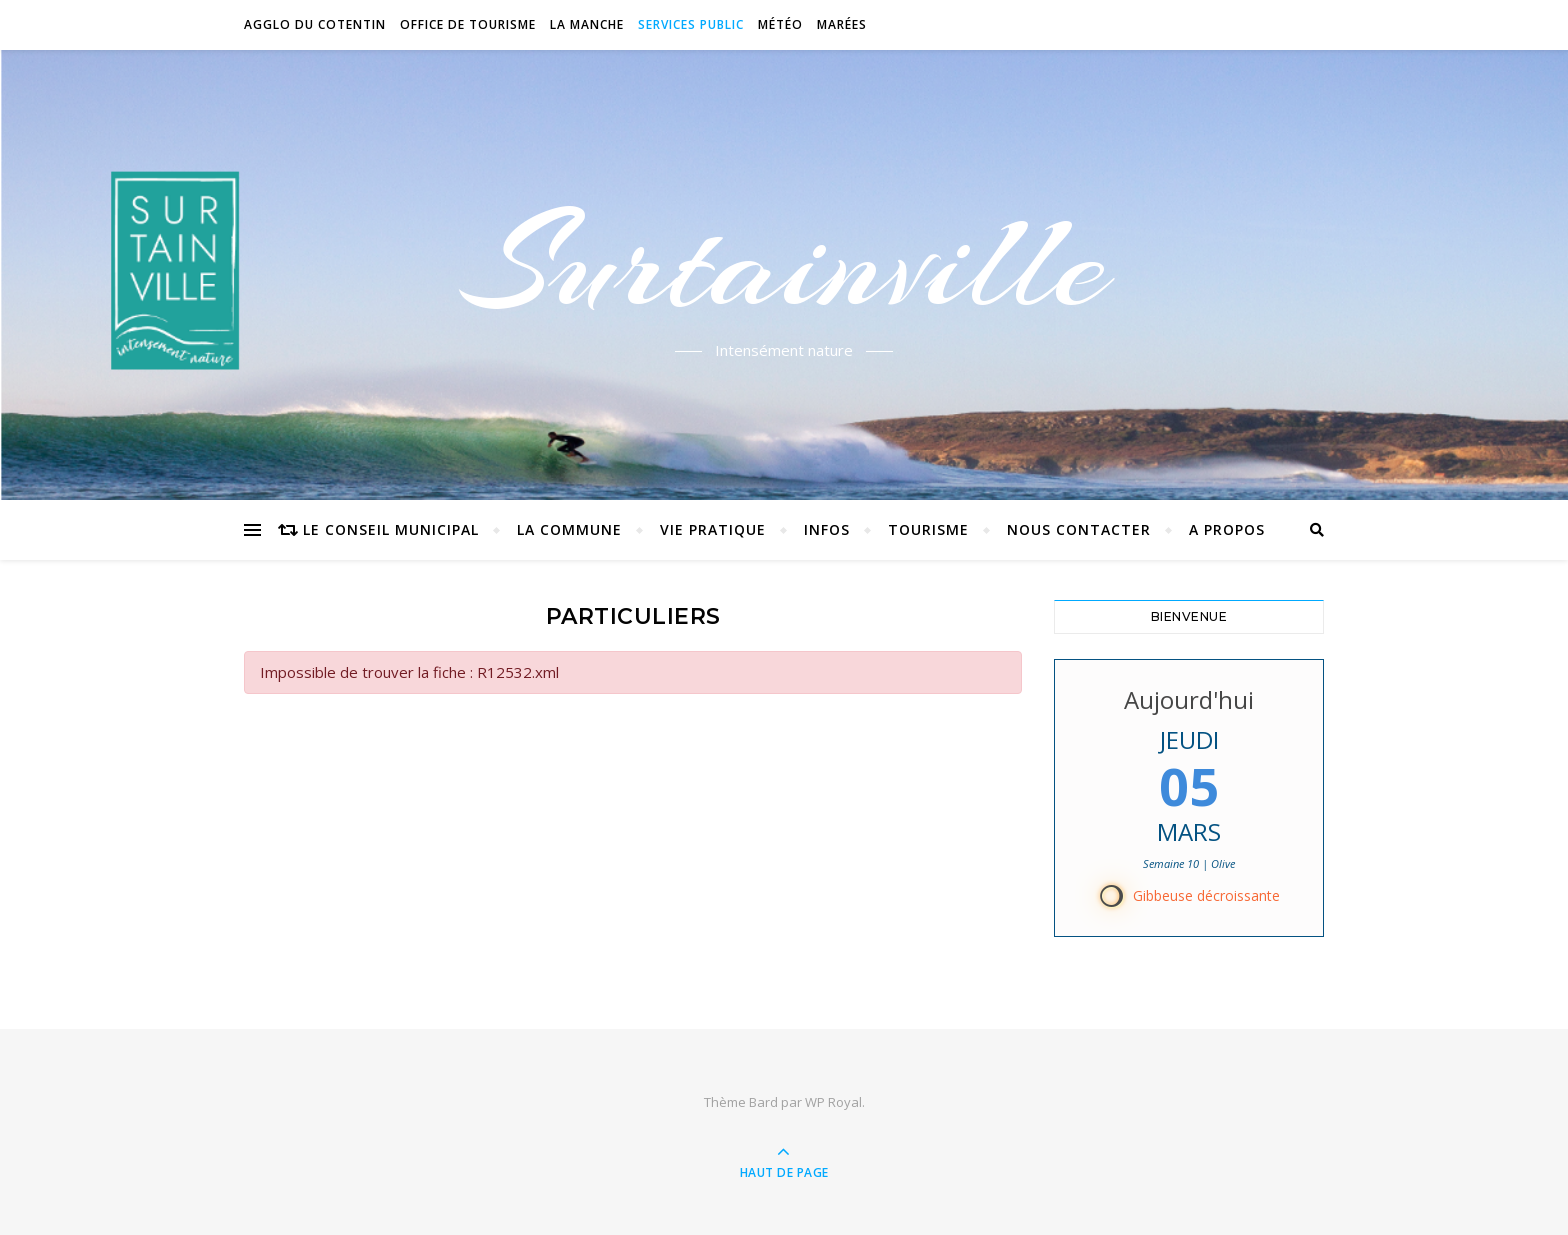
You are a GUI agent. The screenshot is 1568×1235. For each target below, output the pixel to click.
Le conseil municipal (391, 529)
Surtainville (784, 263)
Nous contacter (1079, 529)
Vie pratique (713, 529)
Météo (780, 24)
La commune (569, 529)
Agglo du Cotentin (315, 24)
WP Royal (833, 1102)
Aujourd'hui (1189, 699)
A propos (1227, 529)
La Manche (587, 24)
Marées (842, 24)
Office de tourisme (468, 24)
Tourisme (928, 529)
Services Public (691, 24)
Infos (827, 529)
